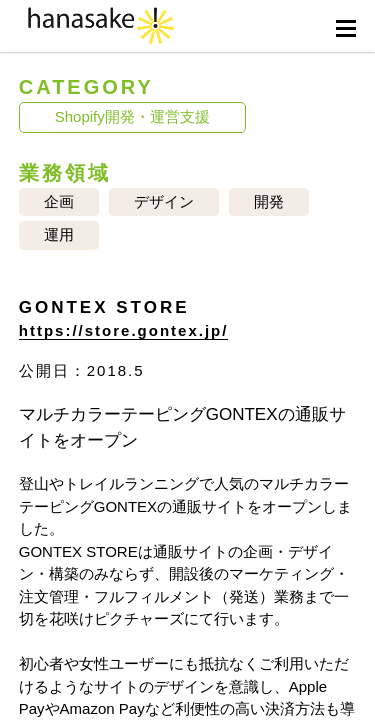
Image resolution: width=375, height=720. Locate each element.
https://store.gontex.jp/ (124, 330)
